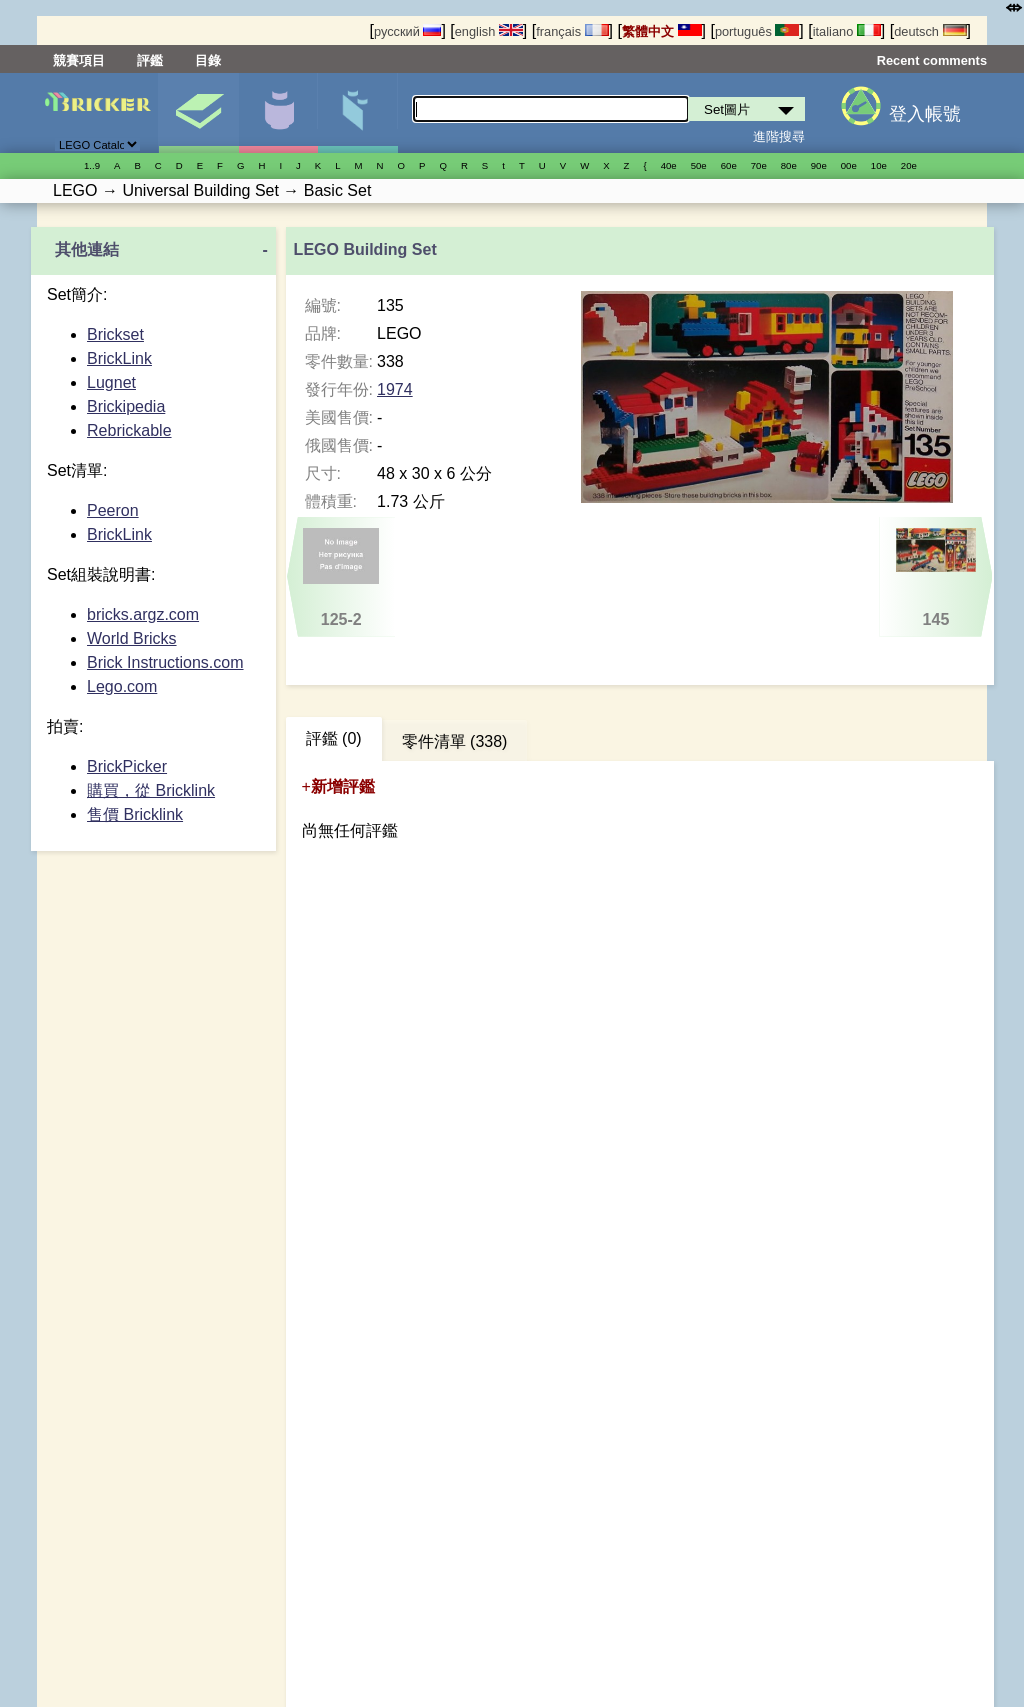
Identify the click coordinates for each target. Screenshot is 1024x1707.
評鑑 (150, 60)
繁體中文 (662, 31)
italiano (847, 31)
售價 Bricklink (135, 814)
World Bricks (132, 638)
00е (849, 165)
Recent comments (932, 60)
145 (935, 578)
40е (669, 165)
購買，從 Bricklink (151, 790)
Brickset (115, 334)
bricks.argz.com (143, 614)
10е (879, 165)
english (489, 31)
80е (789, 165)
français (572, 31)
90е (819, 165)
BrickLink (119, 358)
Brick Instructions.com (165, 662)
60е (729, 165)
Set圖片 (198, 113)
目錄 (208, 60)
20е (909, 165)
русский (407, 31)
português (757, 31)
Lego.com (122, 686)
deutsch (930, 31)
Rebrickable (129, 430)
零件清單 (357, 113)
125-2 (341, 578)
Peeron (113, 510)
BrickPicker (127, 766)
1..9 (92, 165)
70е (759, 165)
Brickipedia (126, 406)
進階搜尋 (779, 136)
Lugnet (111, 382)
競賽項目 (79, 60)
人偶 (278, 113)
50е (699, 165)
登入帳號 (925, 114)
